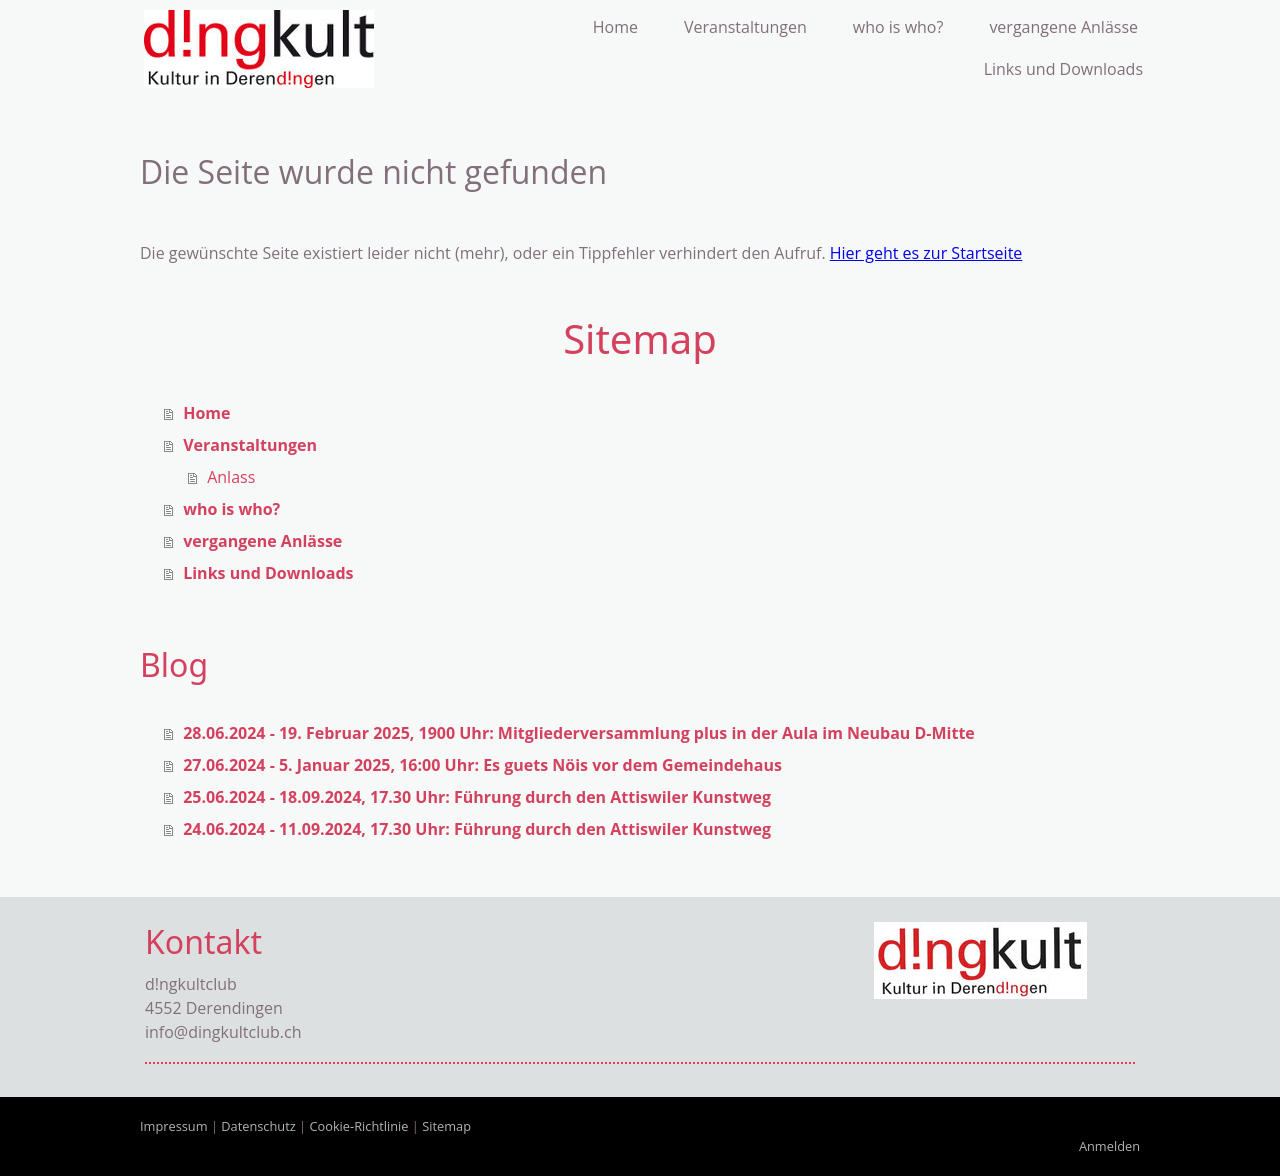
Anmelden (1109, 1146)
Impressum (174, 1126)
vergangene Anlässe (1063, 27)
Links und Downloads (1063, 69)
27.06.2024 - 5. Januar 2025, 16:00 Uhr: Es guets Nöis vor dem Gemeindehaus (482, 765)
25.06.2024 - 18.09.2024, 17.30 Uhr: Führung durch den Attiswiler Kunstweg (477, 797)
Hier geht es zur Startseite (926, 253)
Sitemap (446, 1126)
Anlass (231, 477)
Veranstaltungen (745, 27)
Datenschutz (258, 1126)
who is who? (898, 27)
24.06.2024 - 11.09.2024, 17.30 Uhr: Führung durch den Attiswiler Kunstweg (477, 829)
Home (615, 27)
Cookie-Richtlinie (358, 1126)
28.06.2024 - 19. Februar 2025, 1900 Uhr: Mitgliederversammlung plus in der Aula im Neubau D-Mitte (579, 733)
